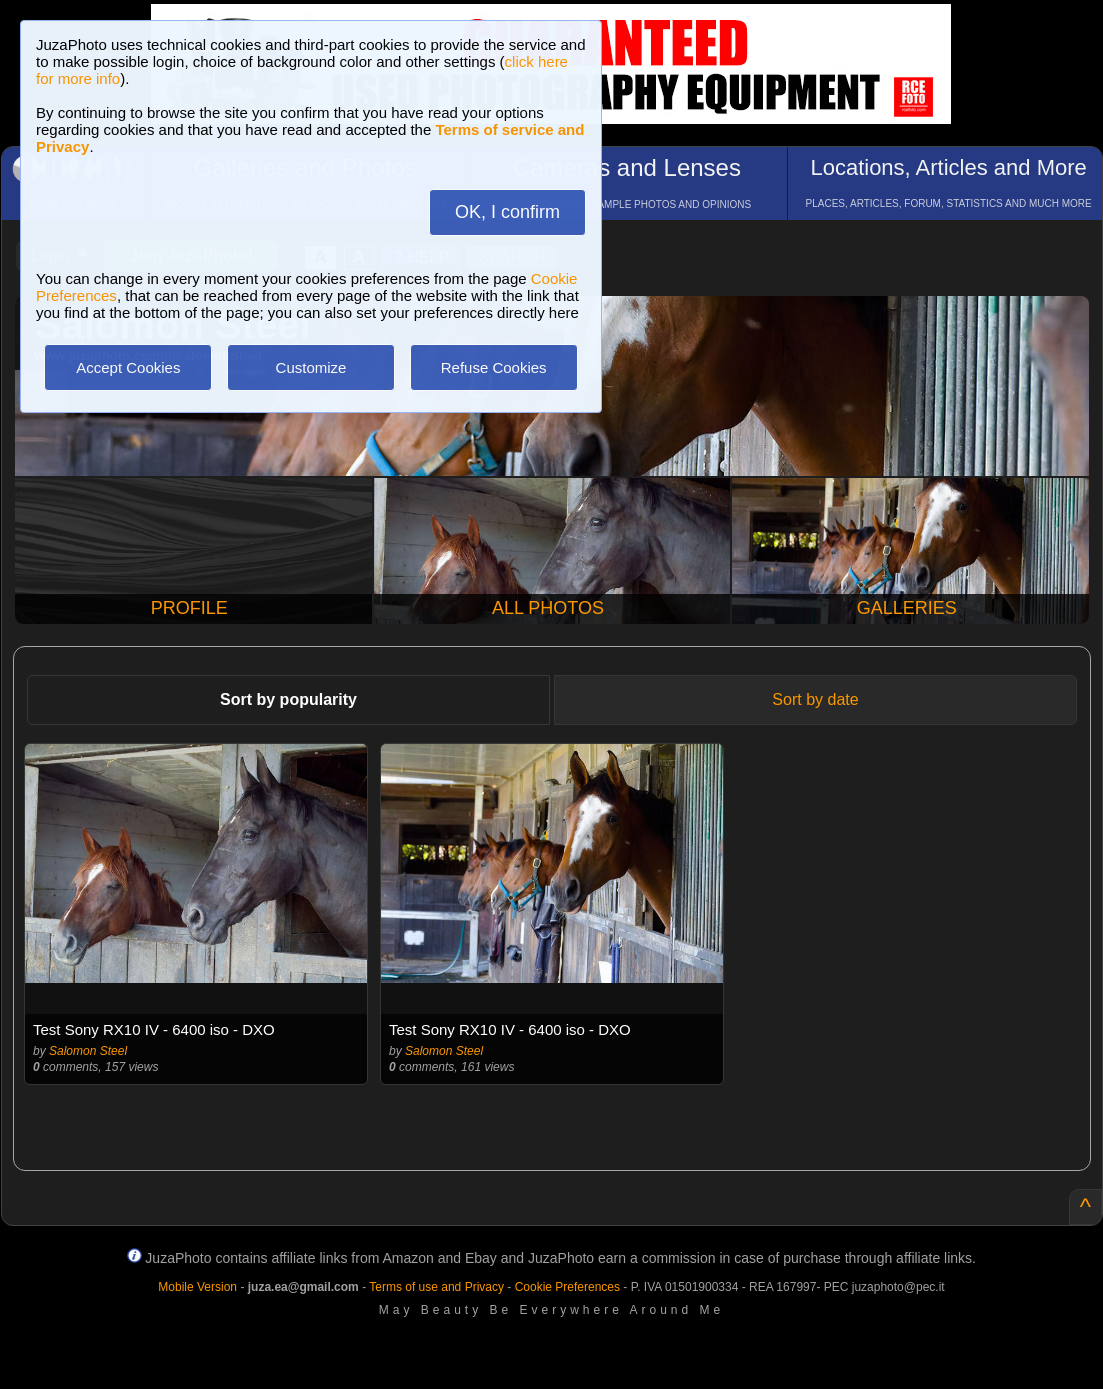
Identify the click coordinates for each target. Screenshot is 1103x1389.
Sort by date (815, 699)
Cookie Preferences (567, 1287)
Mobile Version (197, 1287)
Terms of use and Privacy (436, 1287)
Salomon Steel (88, 1051)
